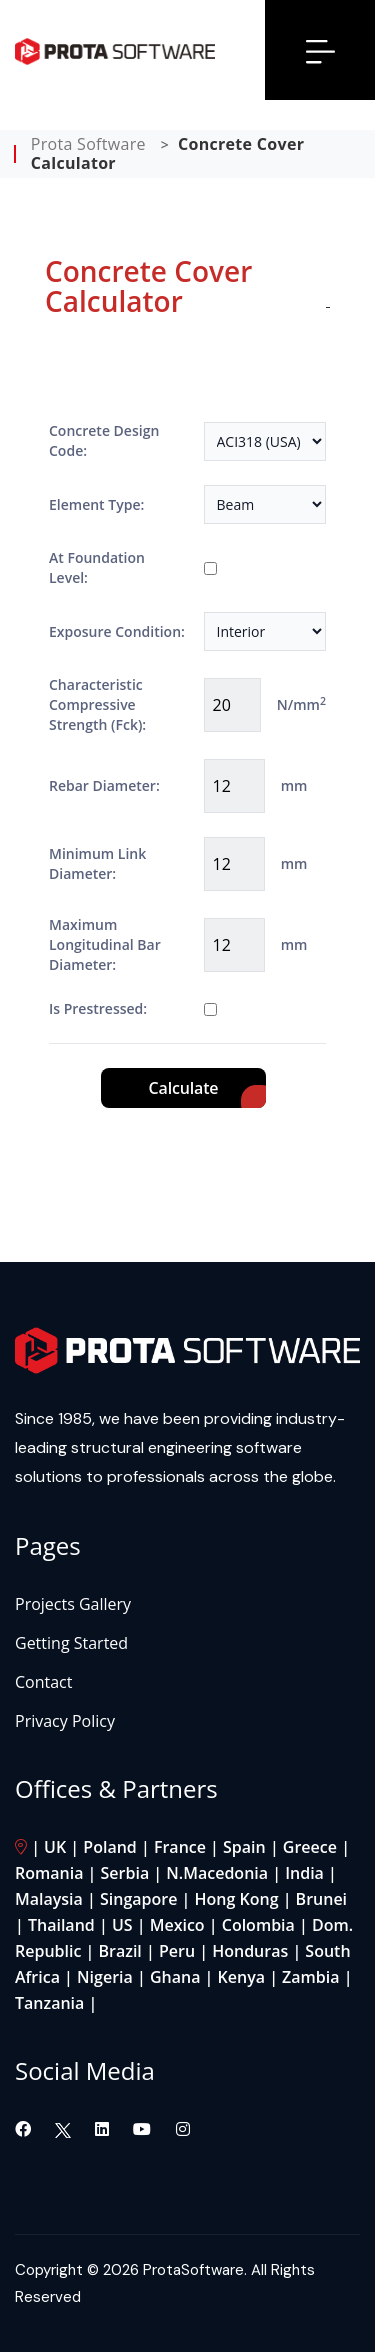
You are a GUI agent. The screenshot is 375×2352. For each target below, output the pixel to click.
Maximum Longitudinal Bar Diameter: (105, 944)
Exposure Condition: (117, 631)
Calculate (184, 1088)
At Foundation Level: (97, 567)
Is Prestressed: (98, 1008)
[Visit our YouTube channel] (144, 2129)
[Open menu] (320, 50)
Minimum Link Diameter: (97, 863)
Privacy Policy (65, 1721)
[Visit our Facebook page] (25, 2129)
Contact (43, 1682)
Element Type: (96, 504)
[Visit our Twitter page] (63, 2129)
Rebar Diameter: (104, 785)
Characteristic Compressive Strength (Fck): (97, 704)
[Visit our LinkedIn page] (104, 2129)
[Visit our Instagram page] (183, 2129)
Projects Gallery (73, 1604)
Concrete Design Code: (104, 440)
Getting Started (71, 1643)
